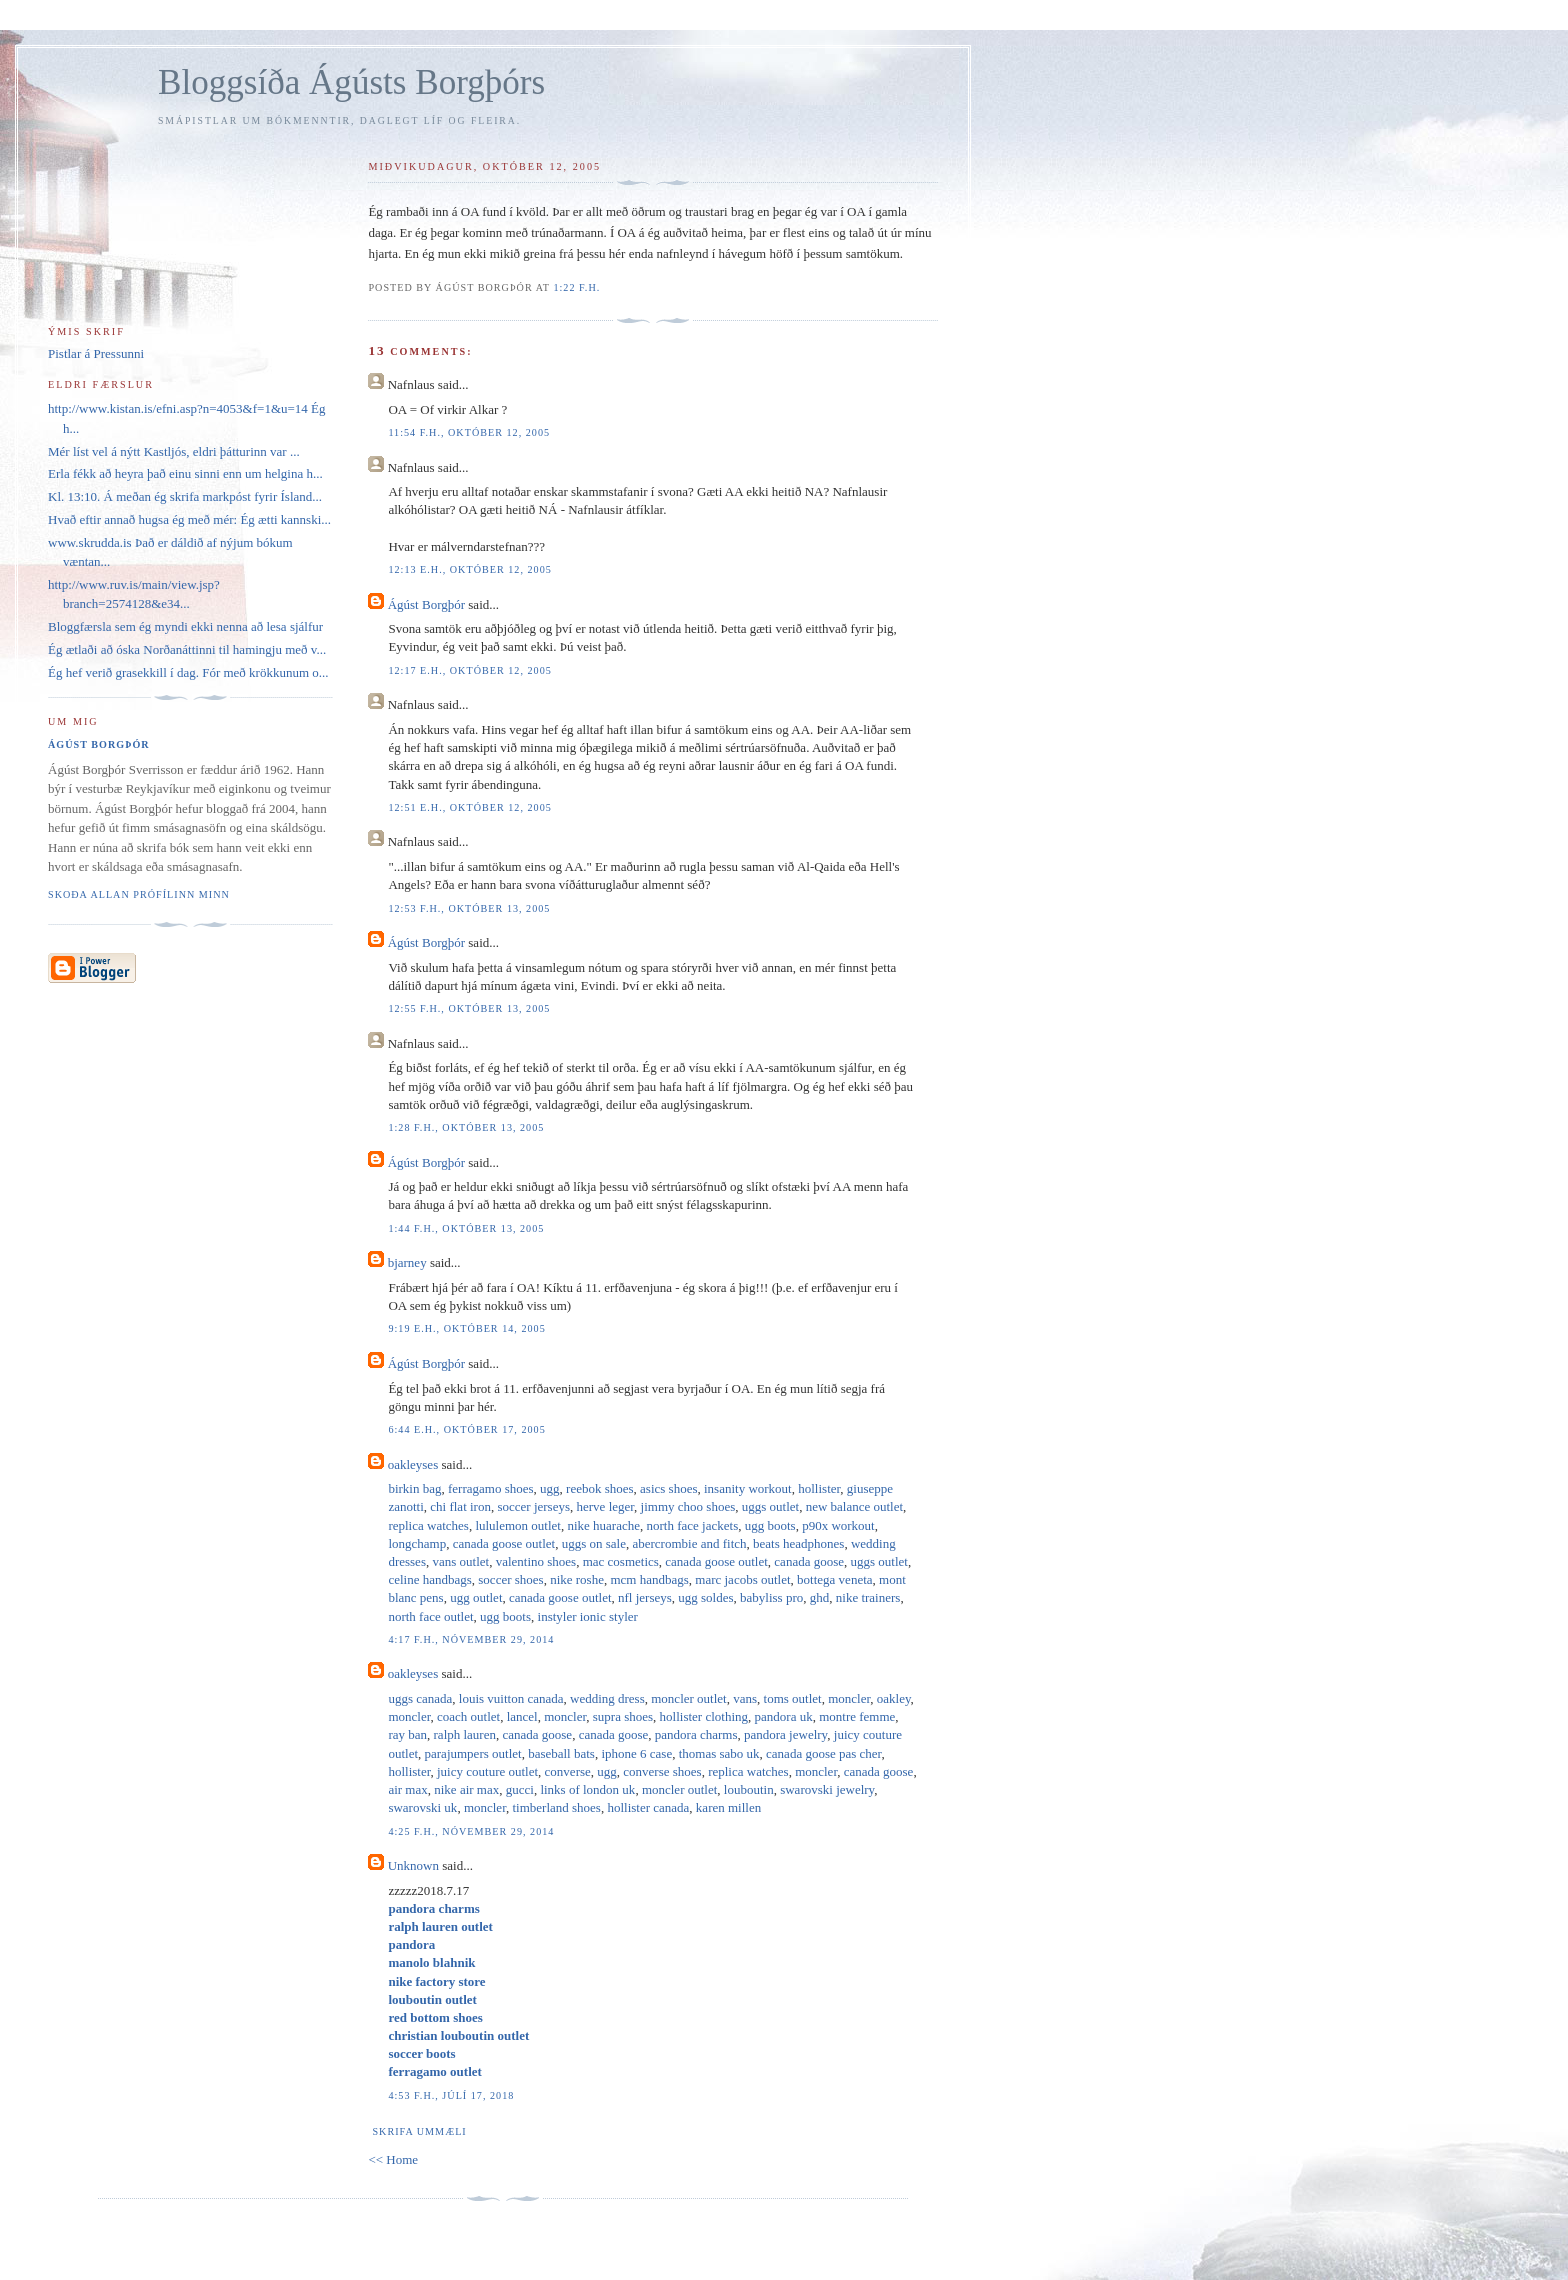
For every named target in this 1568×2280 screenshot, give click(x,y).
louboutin (749, 1789)
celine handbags (429, 1579)
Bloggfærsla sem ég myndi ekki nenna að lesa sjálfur (185, 626)
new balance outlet (854, 1506)
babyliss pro (771, 1597)
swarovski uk (422, 1807)
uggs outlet (770, 1506)
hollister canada (648, 1807)
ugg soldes (705, 1597)
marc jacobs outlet (742, 1579)
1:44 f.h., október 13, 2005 (466, 1228)
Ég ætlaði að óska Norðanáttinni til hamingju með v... (187, 649)
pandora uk (784, 1716)
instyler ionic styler (588, 1616)
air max (407, 1789)
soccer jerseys (533, 1506)
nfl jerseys (645, 1597)
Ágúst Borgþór (426, 604)
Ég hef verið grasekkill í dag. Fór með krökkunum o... (188, 672)
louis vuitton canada (511, 1698)
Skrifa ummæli (419, 2131)
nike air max (466, 1789)
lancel (522, 1716)
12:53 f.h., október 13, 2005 (469, 908)
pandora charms (696, 1734)
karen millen (728, 1807)
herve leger (606, 1506)
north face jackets (693, 1525)
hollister (819, 1488)
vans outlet (460, 1561)
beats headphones (798, 1543)
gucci (520, 1789)
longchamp (417, 1543)
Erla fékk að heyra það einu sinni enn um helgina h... (185, 473)
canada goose (809, 1561)
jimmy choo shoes (688, 1506)
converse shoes (662, 1771)
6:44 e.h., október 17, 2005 (466, 1429)
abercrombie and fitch (689, 1543)
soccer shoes (510, 1579)
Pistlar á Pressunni (96, 353)
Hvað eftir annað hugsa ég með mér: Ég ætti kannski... (189, 519)
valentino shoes (536, 1561)
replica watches (428, 1525)
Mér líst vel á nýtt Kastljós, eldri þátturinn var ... (174, 451)
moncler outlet (688, 1698)
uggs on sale (594, 1543)
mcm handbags (649, 1579)
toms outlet (793, 1698)
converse (568, 1771)
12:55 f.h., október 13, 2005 (469, 1008)
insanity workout (748, 1488)
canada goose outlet (504, 1543)
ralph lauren (465, 1734)
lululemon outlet (518, 1525)
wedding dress (607, 1698)
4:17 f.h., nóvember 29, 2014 (471, 1639)
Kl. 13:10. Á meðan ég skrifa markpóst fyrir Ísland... (185, 496)
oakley (894, 1698)
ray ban (407, 1734)
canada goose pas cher (823, 1753)
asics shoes (668, 1488)
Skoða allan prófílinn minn (139, 894)
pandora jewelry (785, 1734)
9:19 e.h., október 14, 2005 (466, 1328)
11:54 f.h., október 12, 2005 (469, 432)
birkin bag (414, 1488)
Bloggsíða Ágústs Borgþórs (351, 82)
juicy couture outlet (487, 1771)
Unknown (413, 1865)
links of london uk (587, 1789)
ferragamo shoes (491, 1488)
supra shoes (623, 1716)
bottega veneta (834, 1579)
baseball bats (561, 1753)
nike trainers (868, 1597)
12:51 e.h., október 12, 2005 (469, 807)
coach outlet (468, 1716)
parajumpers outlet (473, 1753)
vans (745, 1698)
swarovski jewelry (827, 1789)
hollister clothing (704, 1716)
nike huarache (603, 1525)
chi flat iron (460, 1506)
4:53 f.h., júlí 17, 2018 (451, 2095)
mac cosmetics (621, 1561)
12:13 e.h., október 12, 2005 (469, 569)
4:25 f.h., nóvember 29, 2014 (471, 1831)
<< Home (393, 2159)
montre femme (857, 1716)
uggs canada (420, 1698)
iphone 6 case (636, 1753)
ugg (550, 1488)
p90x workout (838, 1525)
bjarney (407, 1262)
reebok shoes (600, 1488)
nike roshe (577, 1579)
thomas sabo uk (719, 1753)
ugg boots (770, 1525)
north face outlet (430, 1616)
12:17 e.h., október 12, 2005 (469, 670)
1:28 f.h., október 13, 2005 (466, 1127)
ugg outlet (476, 1597)
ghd (820, 1597)
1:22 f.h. (576, 287)
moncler (849, 1698)
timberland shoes (556, 1807)
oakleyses (413, 1464)
